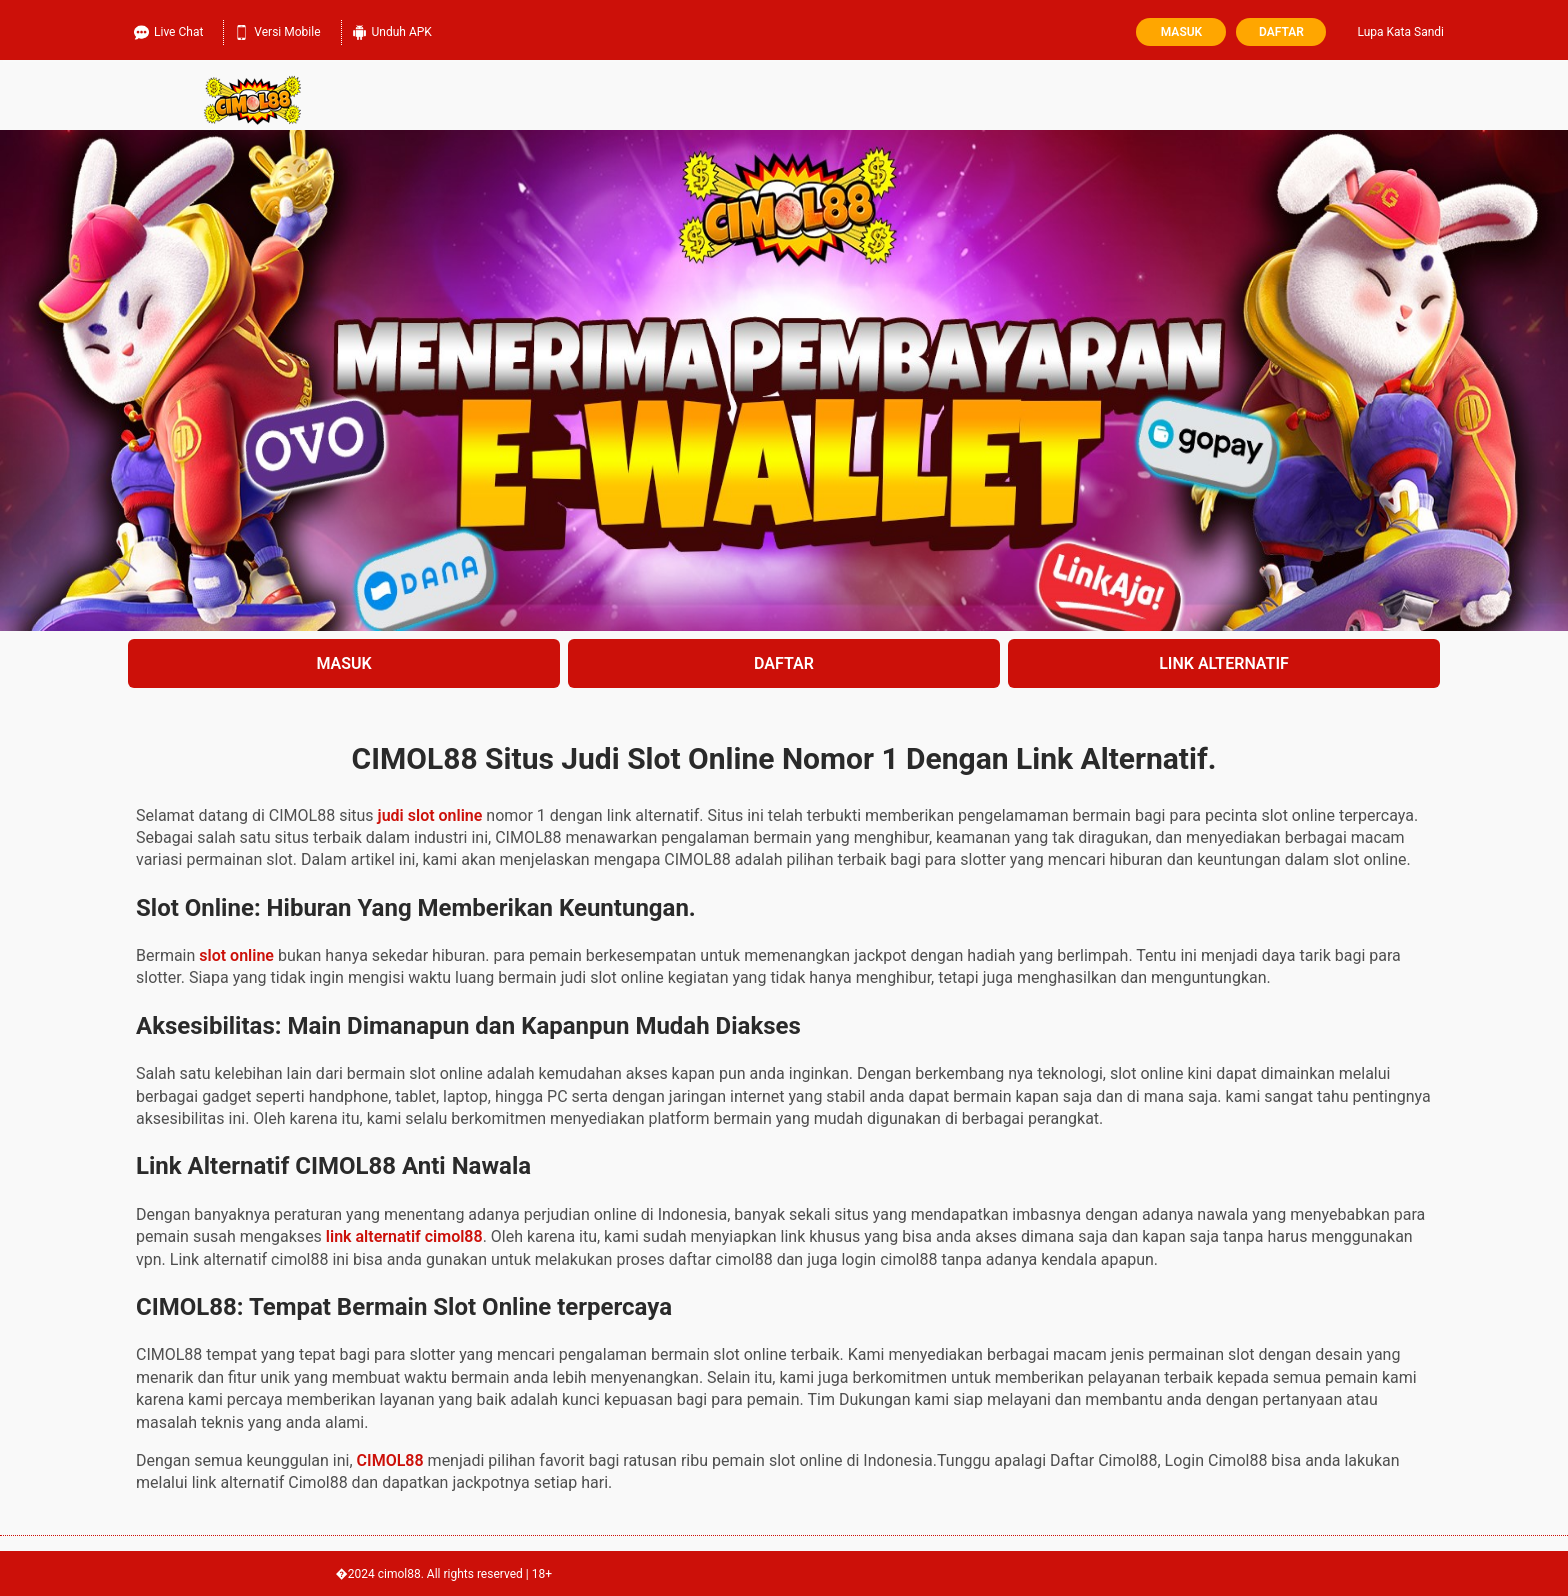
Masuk (1181, 32)
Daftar (1281, 32)
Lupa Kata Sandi (1400, 32)
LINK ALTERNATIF (1224, 663)
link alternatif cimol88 (404, 1236)
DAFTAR (784, 663)
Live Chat (168, 30)
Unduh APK (392, 30)
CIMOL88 (390, 1460)
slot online (236, 955)
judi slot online (430, 815)
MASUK (343, 663)
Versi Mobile (277, 30)
